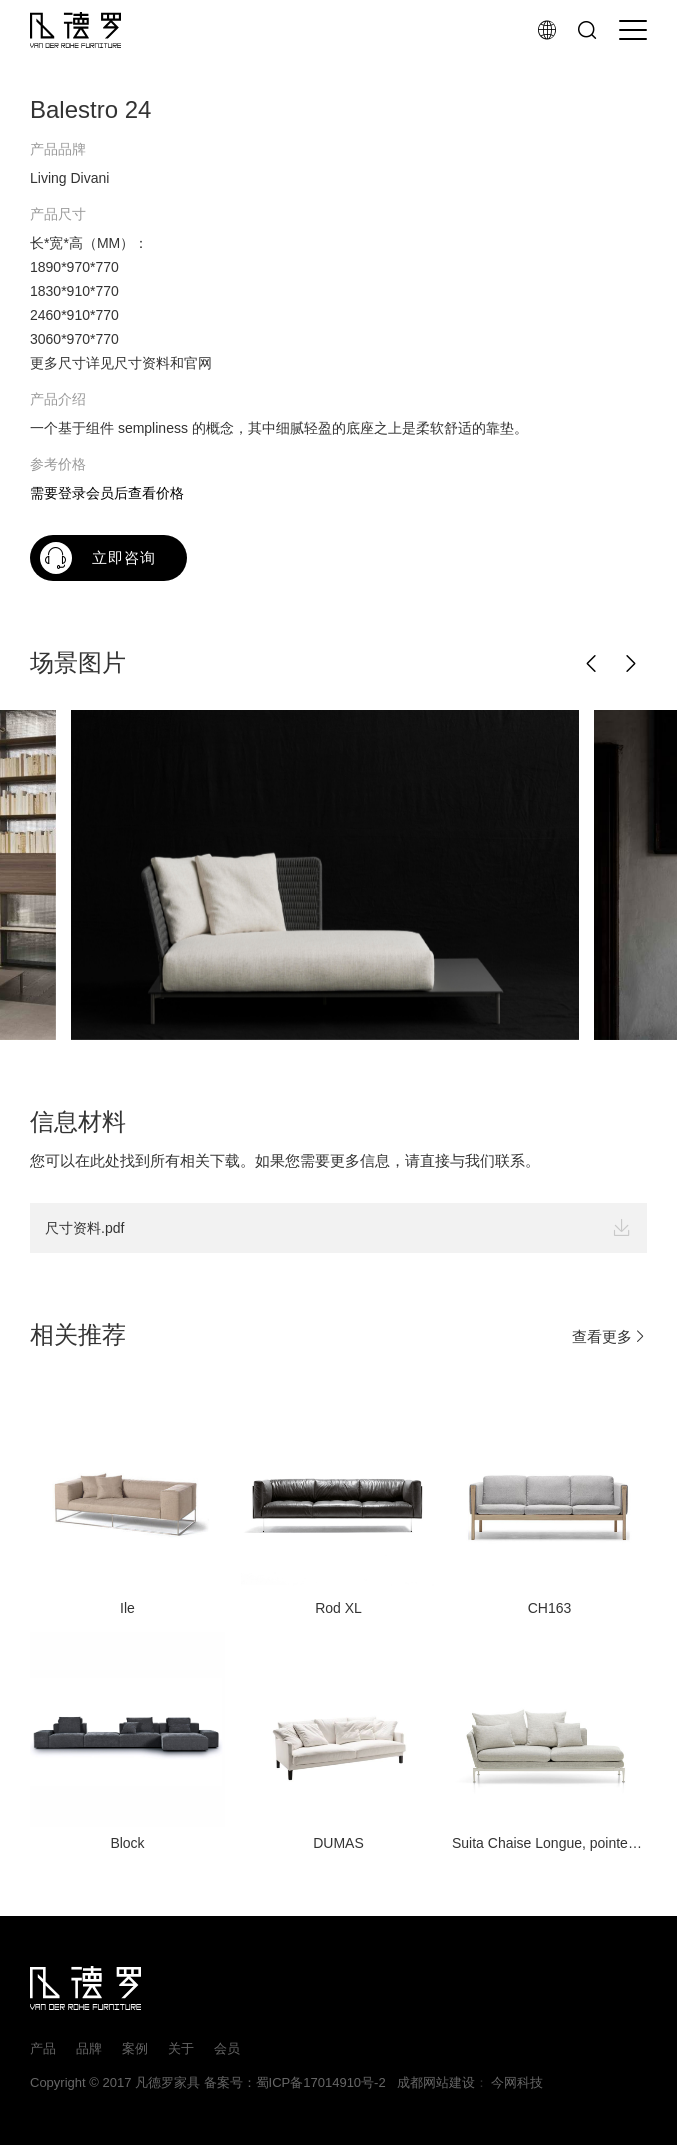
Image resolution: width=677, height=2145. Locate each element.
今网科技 (517, 2082)
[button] (592, 664)
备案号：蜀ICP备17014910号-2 (295, 2082)
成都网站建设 (431, 2082)
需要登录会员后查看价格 (107, 493)
